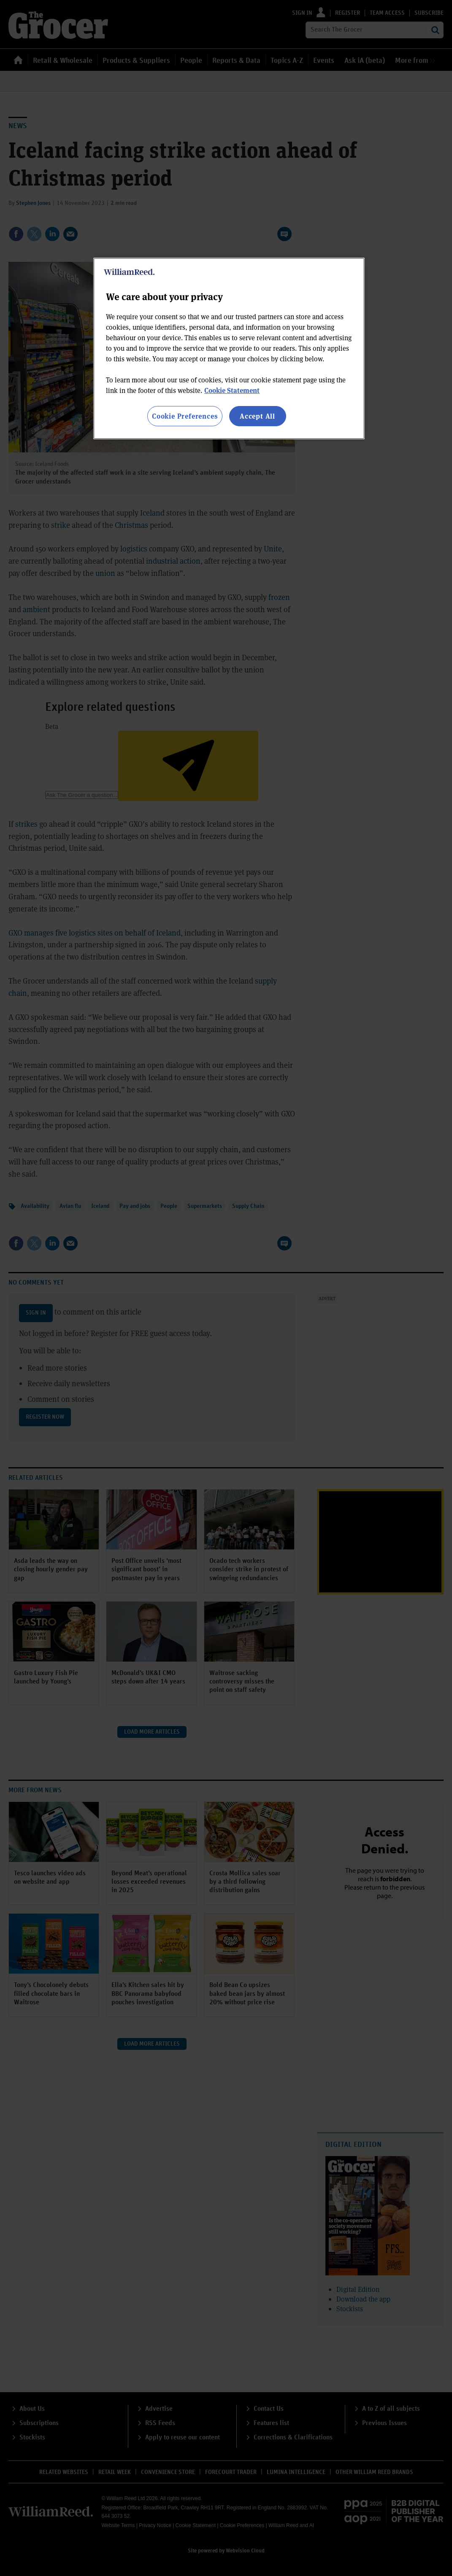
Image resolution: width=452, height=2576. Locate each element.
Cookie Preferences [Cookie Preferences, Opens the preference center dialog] (184, 416)
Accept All (257, 416)
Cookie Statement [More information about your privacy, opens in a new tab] (232, 390)
